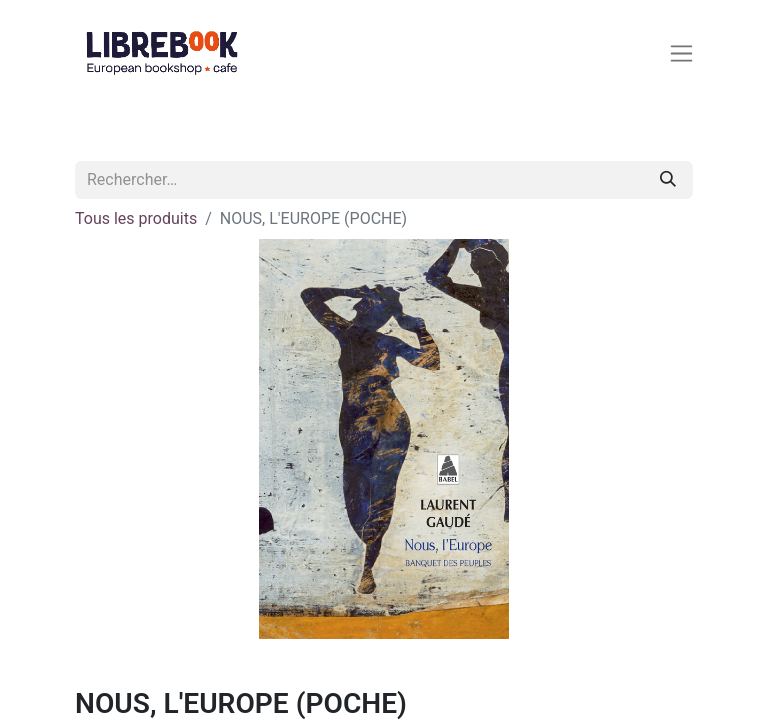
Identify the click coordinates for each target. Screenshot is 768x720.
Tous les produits (136, 218)
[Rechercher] (668, 180)
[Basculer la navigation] (685, 52)
